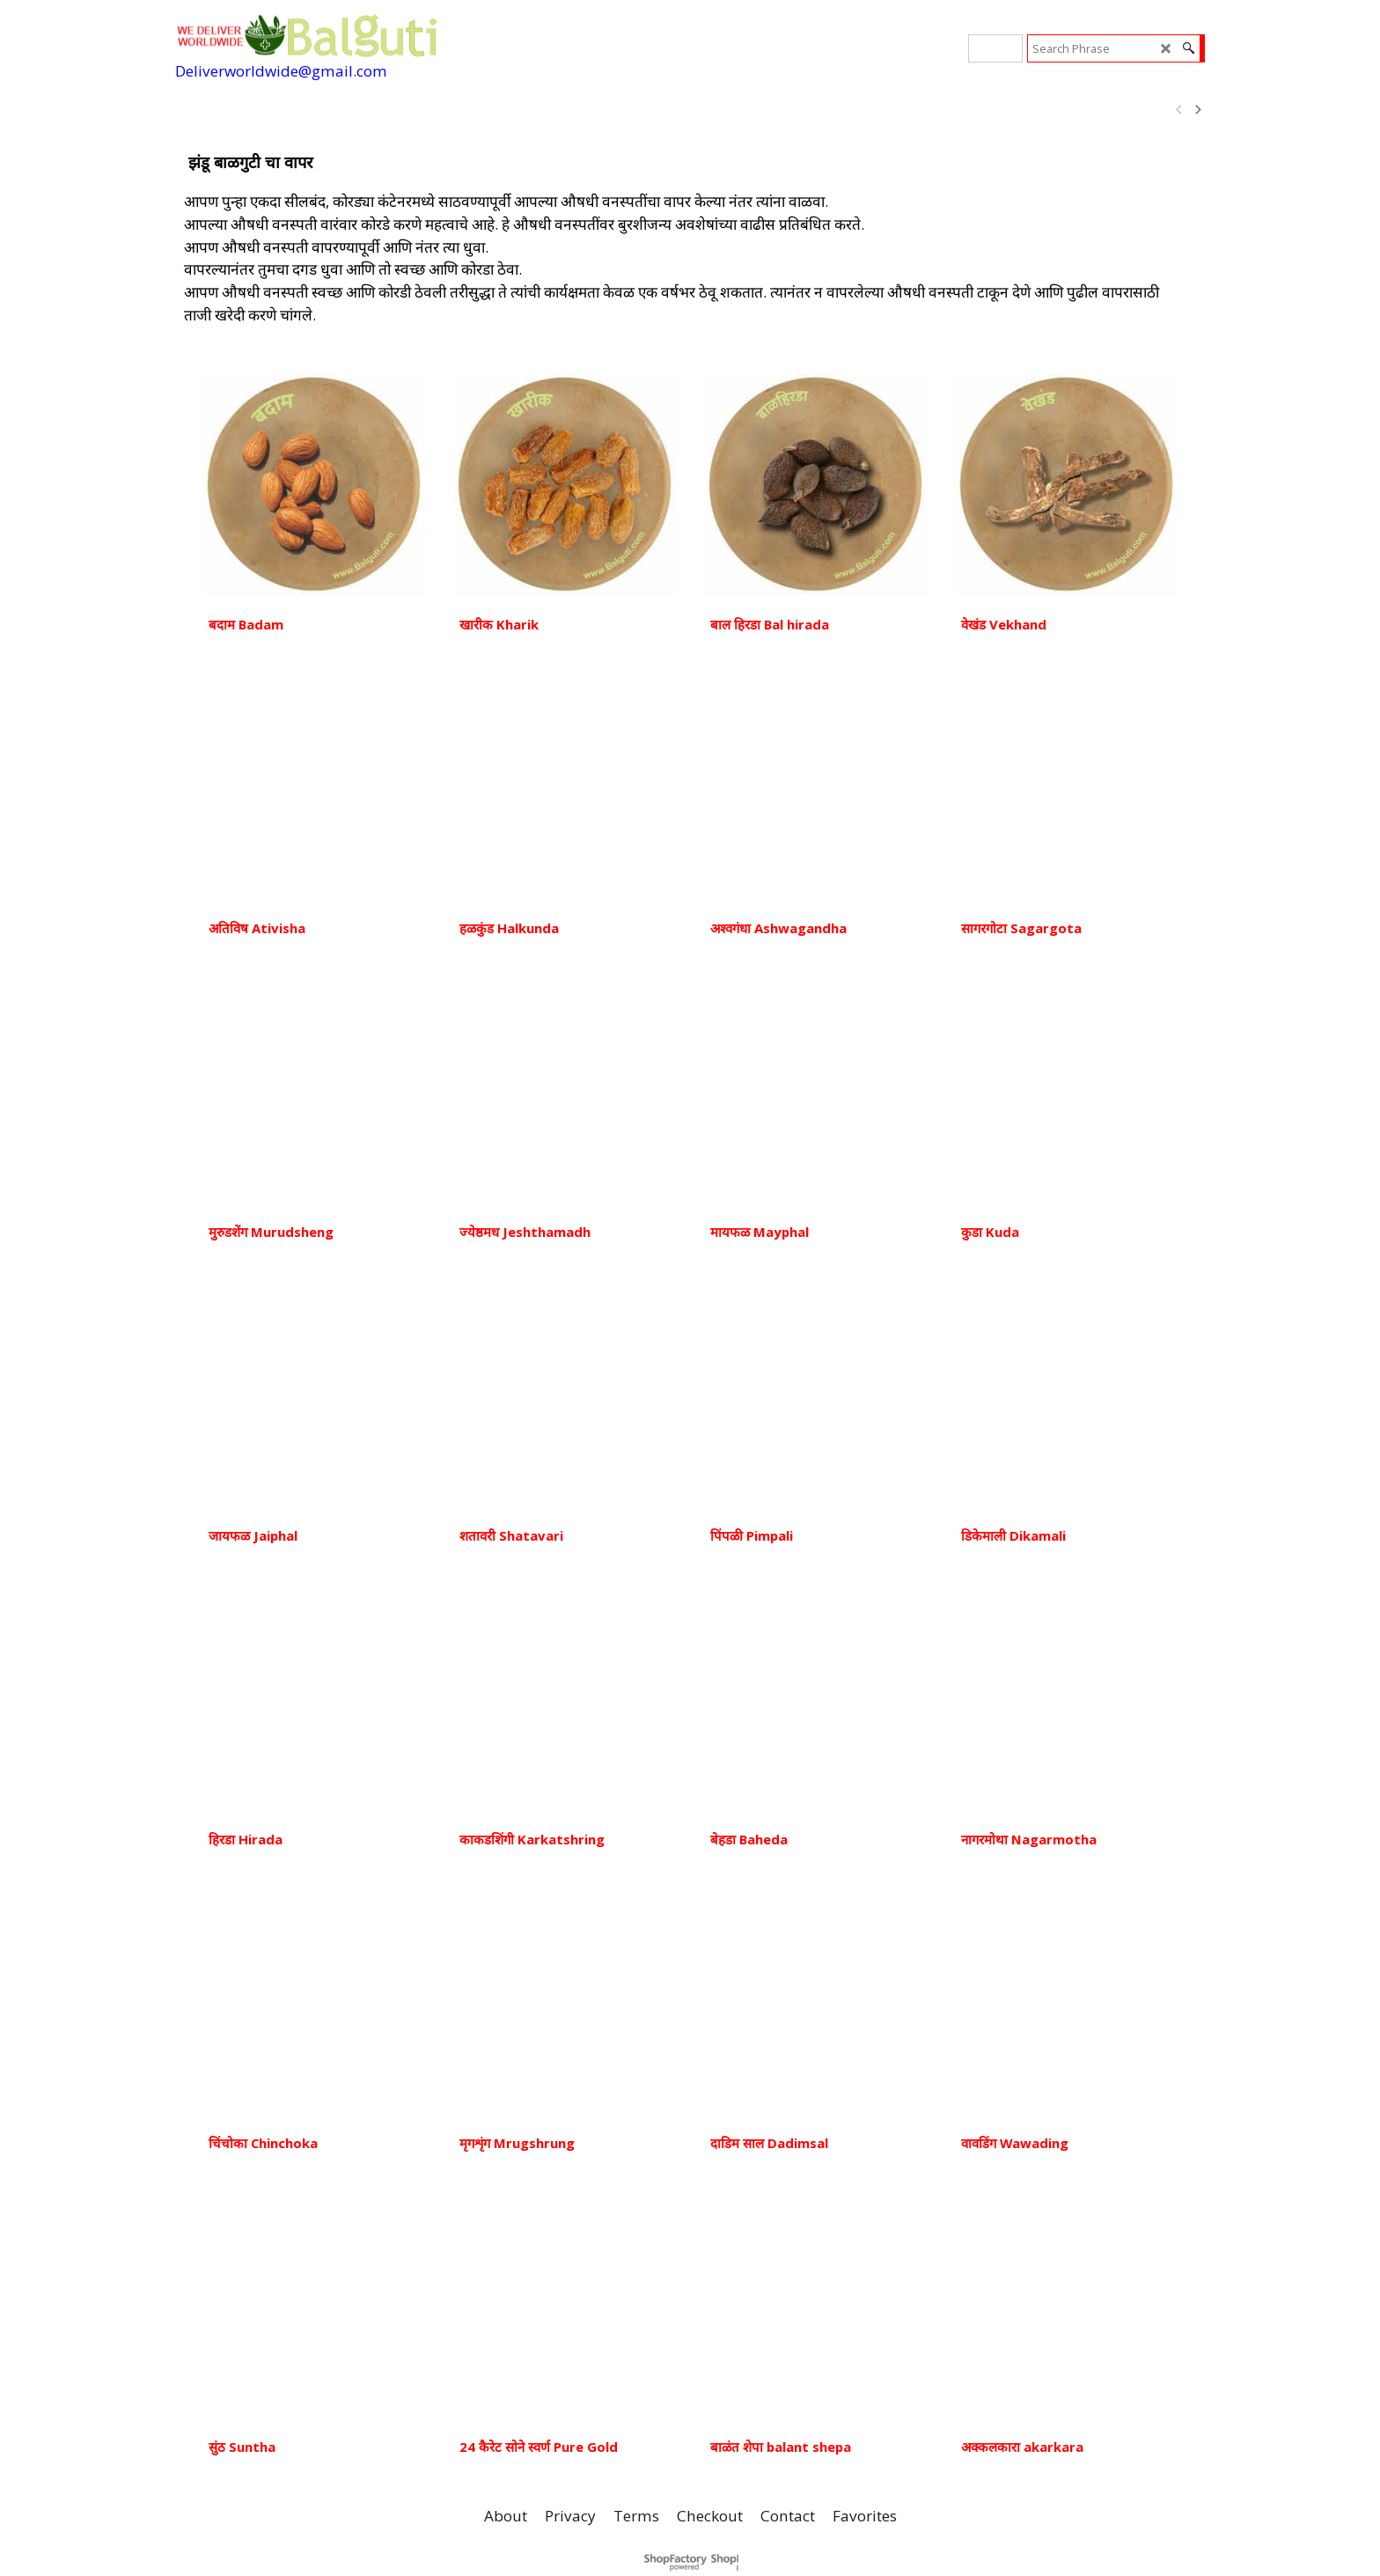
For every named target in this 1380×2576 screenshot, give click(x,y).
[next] (1197, 110)
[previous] (1179, 110)
